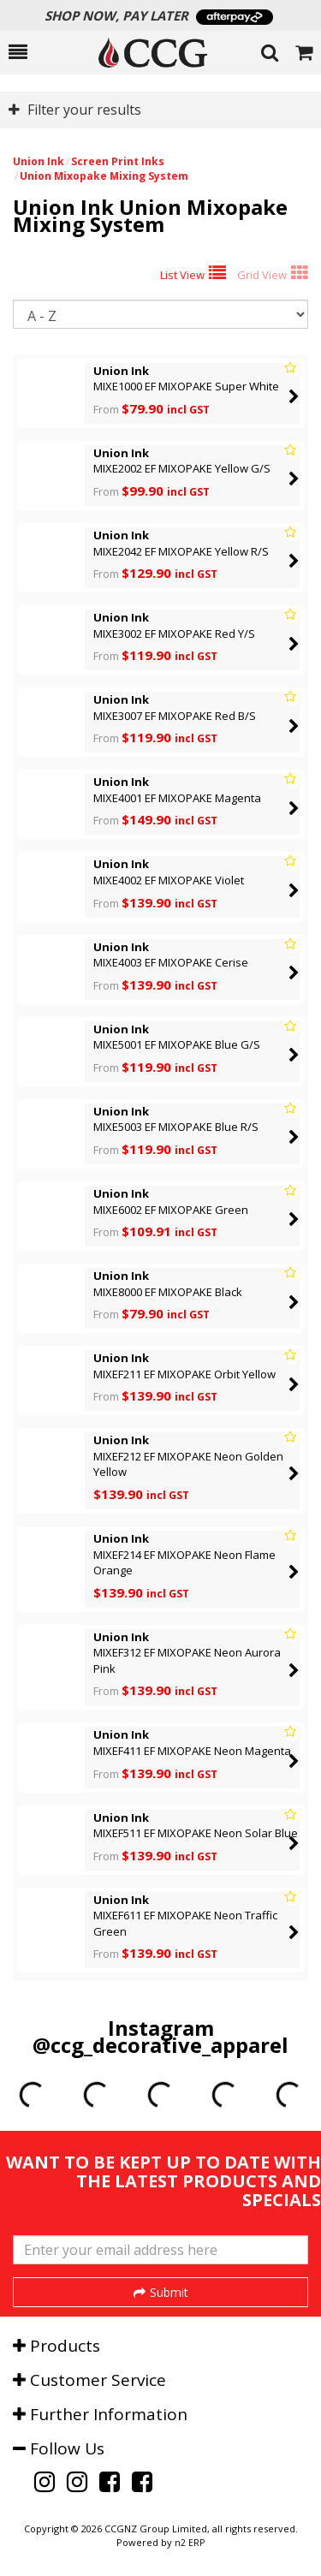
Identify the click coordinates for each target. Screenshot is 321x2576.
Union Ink (38, 161)
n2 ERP (190, 2543)
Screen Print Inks (117, 161)
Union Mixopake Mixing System (104, 176)
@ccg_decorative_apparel (160, 2045)
